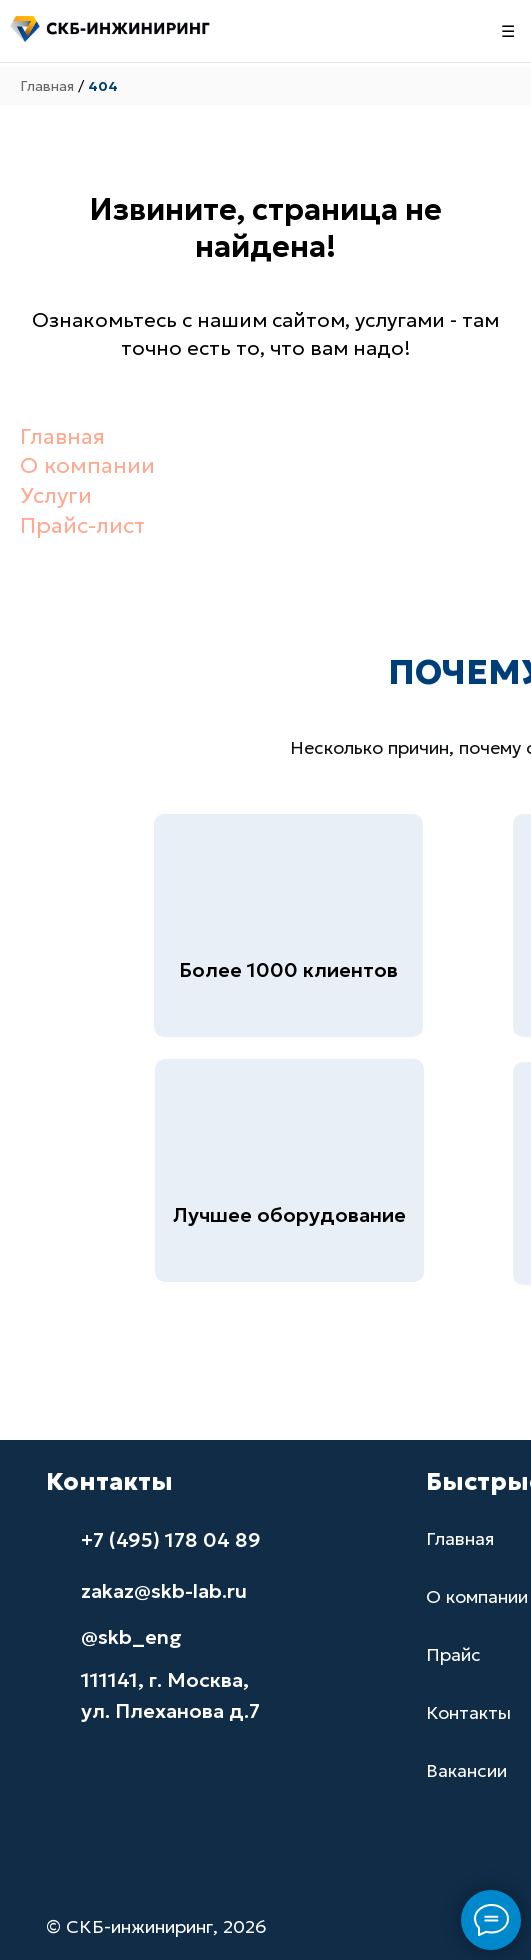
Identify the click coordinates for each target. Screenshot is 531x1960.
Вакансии (466, 1770)
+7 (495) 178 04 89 (171, 1540)
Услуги (56, 495)
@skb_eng (131, 1637)
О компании (87, 465)
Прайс (453, 1654)
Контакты (468, 1712)
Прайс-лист (82, 525)
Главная (47, 86)
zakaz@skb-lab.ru (164, 1591)
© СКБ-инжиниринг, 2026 (156, 1926)
